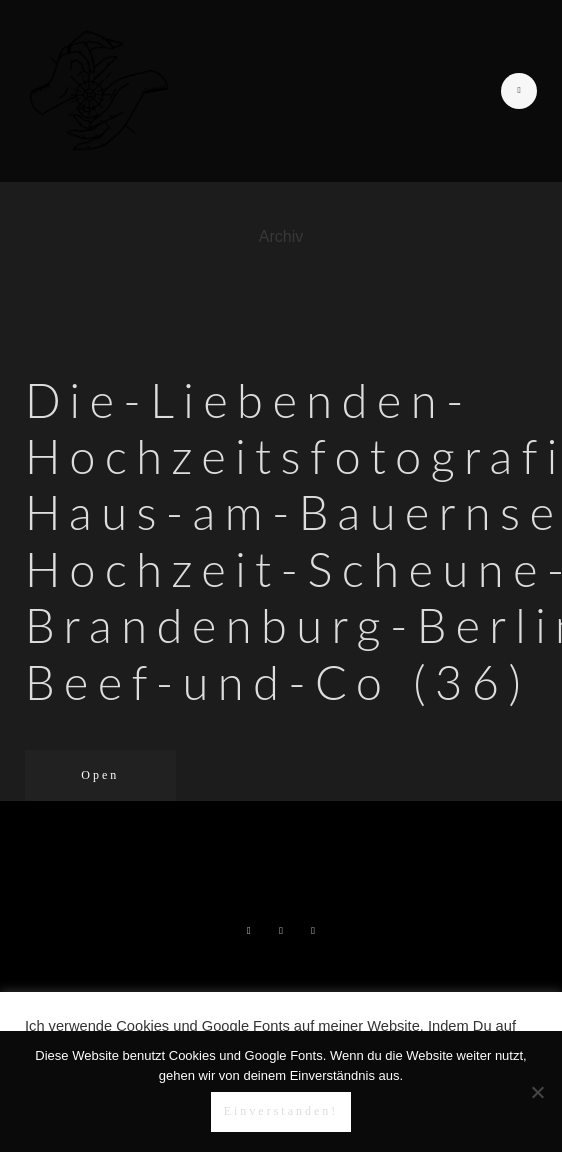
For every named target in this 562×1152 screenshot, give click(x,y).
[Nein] (537, 1092)
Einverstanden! (281, 1111)
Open (100, 775)
